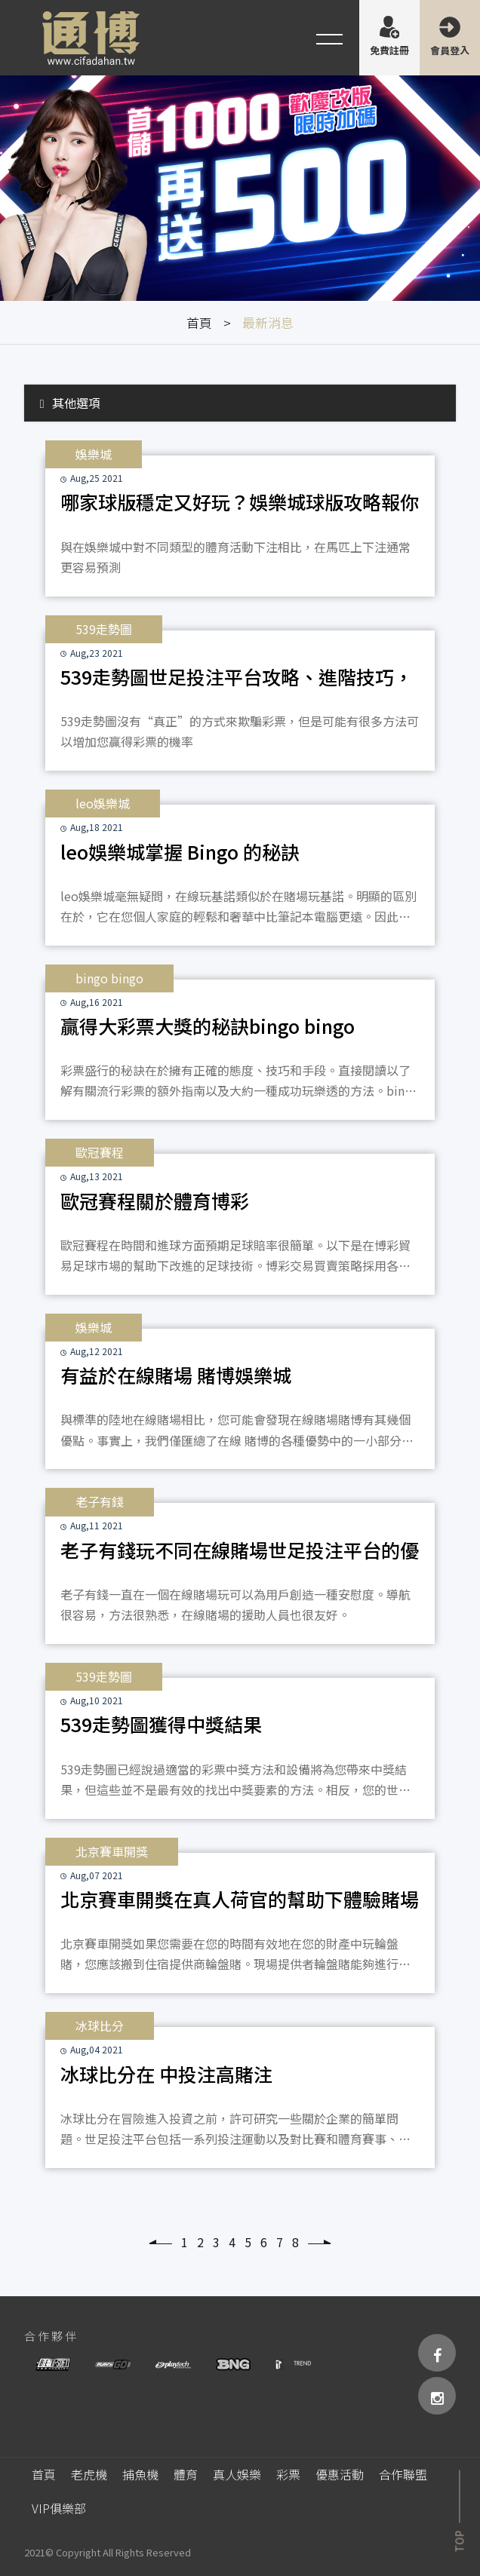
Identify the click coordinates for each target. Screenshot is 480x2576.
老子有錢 (99, 1501)
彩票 (288, 2474)
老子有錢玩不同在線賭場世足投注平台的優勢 (239, 1554)
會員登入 (449, 50)
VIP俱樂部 (59, 2508)
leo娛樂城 (102, 803)
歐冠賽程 (99, 1152)
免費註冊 (389, 50)
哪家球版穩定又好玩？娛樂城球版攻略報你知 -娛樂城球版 (239, 505)
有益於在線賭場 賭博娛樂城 (175, 1374)
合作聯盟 (403, 2474)
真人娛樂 (237, 2474)
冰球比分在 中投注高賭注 (166, 2073)
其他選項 (70, 403)
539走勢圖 (103, 629)
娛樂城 (93, 454)
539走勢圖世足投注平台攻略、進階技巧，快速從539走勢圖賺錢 (236, 680)
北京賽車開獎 (111, 1851)
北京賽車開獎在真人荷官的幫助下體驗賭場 (239, 1898)
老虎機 (89, 2474)
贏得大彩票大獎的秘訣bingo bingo (207, 1025)
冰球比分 (99, 2025)
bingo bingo (109, 978)
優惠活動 (339, 2474)
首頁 (199, 322)
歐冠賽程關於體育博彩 (154, 1200)
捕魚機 (140, 2474)
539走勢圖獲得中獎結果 (161, 1723)
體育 (186, 2474)
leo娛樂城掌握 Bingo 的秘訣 (180, 851)
